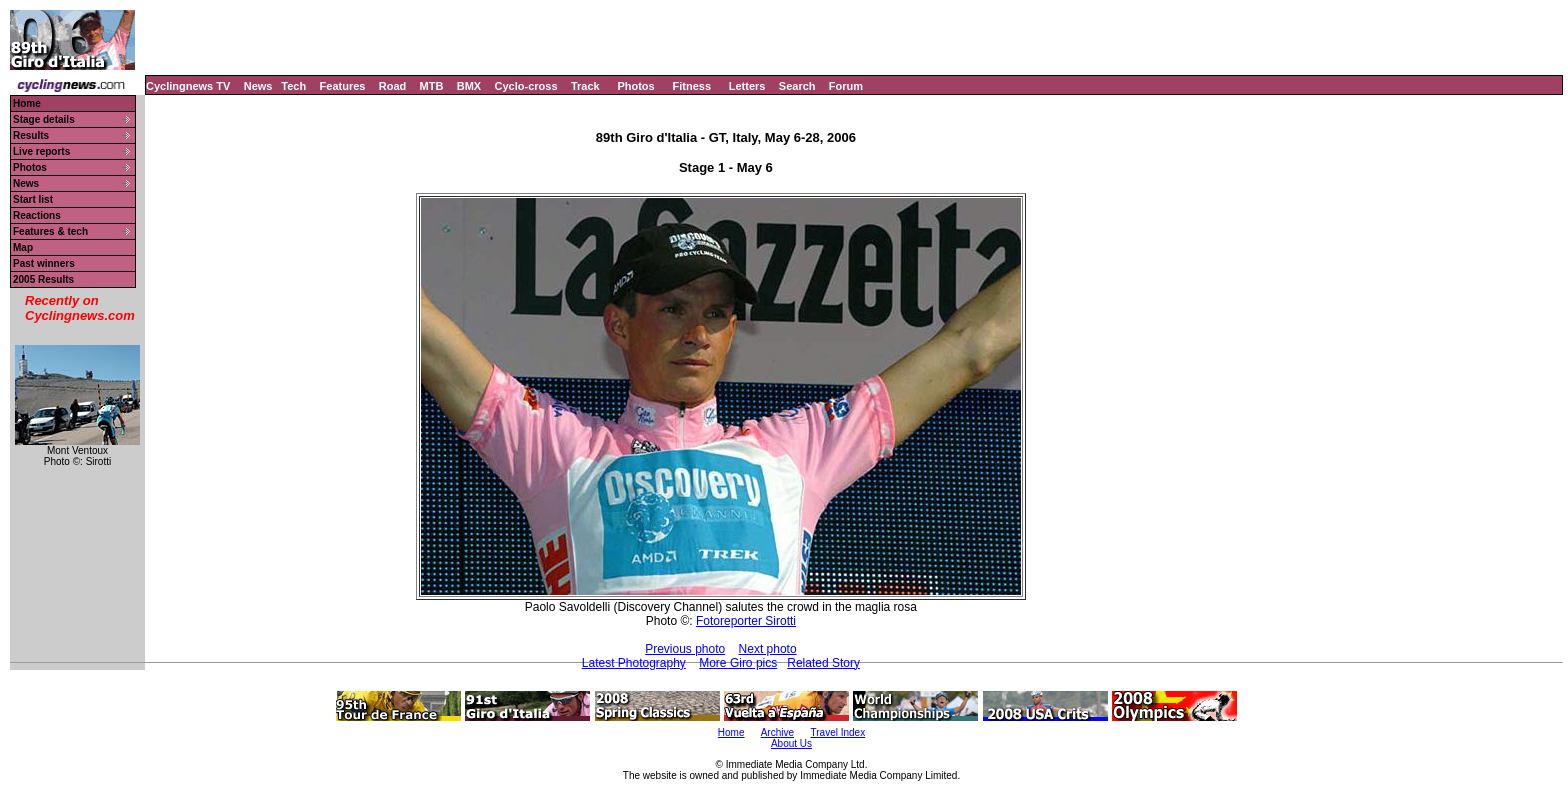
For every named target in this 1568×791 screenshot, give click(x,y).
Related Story (823, 663)
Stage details (44, 119)
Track (585, 86)
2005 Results (43, 279)
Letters (747, 86)
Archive (777, 732)
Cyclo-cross (526, 86)
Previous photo (685, 649)
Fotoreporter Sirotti (746, 621)
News (258, 86)
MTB (432, 86)
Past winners (44, 263)
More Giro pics (738, 663)
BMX (469, 86)
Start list (33, 199)
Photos (635, 86)
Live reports (41, 151)
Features (343, 86)
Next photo (768, 649)
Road (393, 86)
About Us (791, 743)
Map (23, 247)
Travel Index (838, 732)
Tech (293, 86)
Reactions (37, 215)
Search (797, 86)
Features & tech (50, 231)
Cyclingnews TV (188, 86)
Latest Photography (634, 663)
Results (31, 135)
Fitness (691, 86)
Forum (846, 86)
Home (27, 103)
